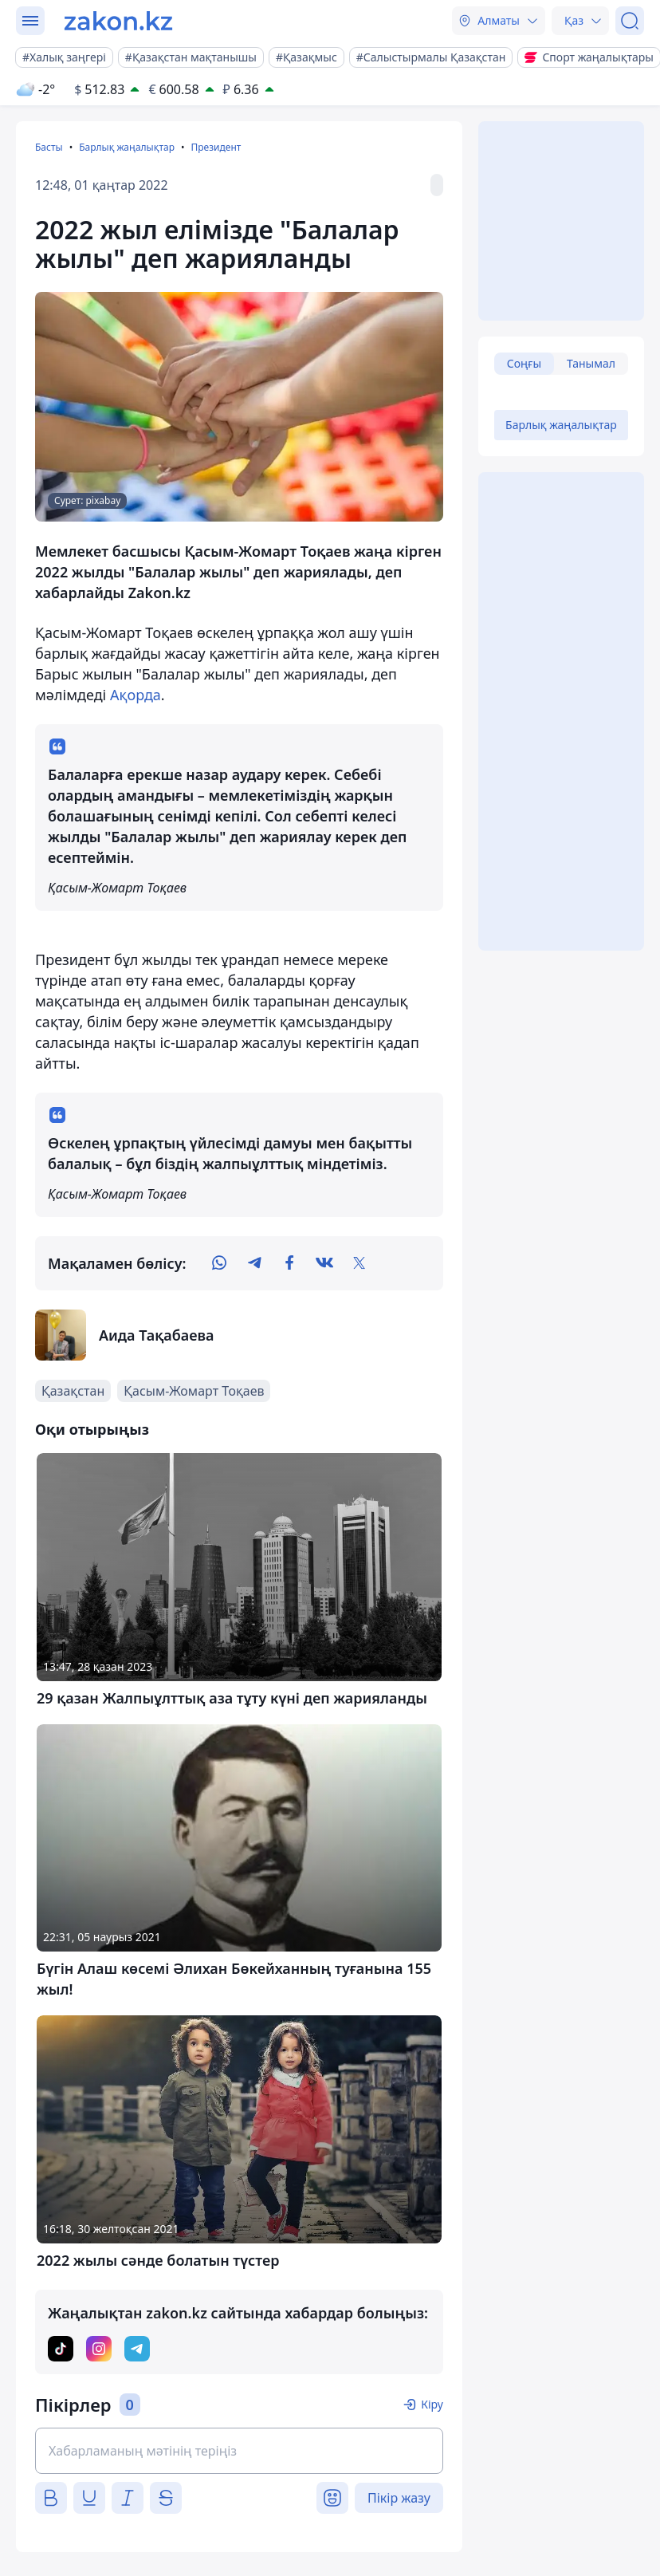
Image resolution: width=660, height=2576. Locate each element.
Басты (49, 147)
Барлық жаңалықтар (127, 147)
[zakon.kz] (118, 20)
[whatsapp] (219, 1263)
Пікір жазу (398, 2498)
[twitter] (359, 1263)
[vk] (324, 1263)
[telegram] (254, 1263)
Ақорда (135, 694)
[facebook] (289, 1263)
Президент (216, 147)
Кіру (432, 2404)
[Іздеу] (629, 20)
